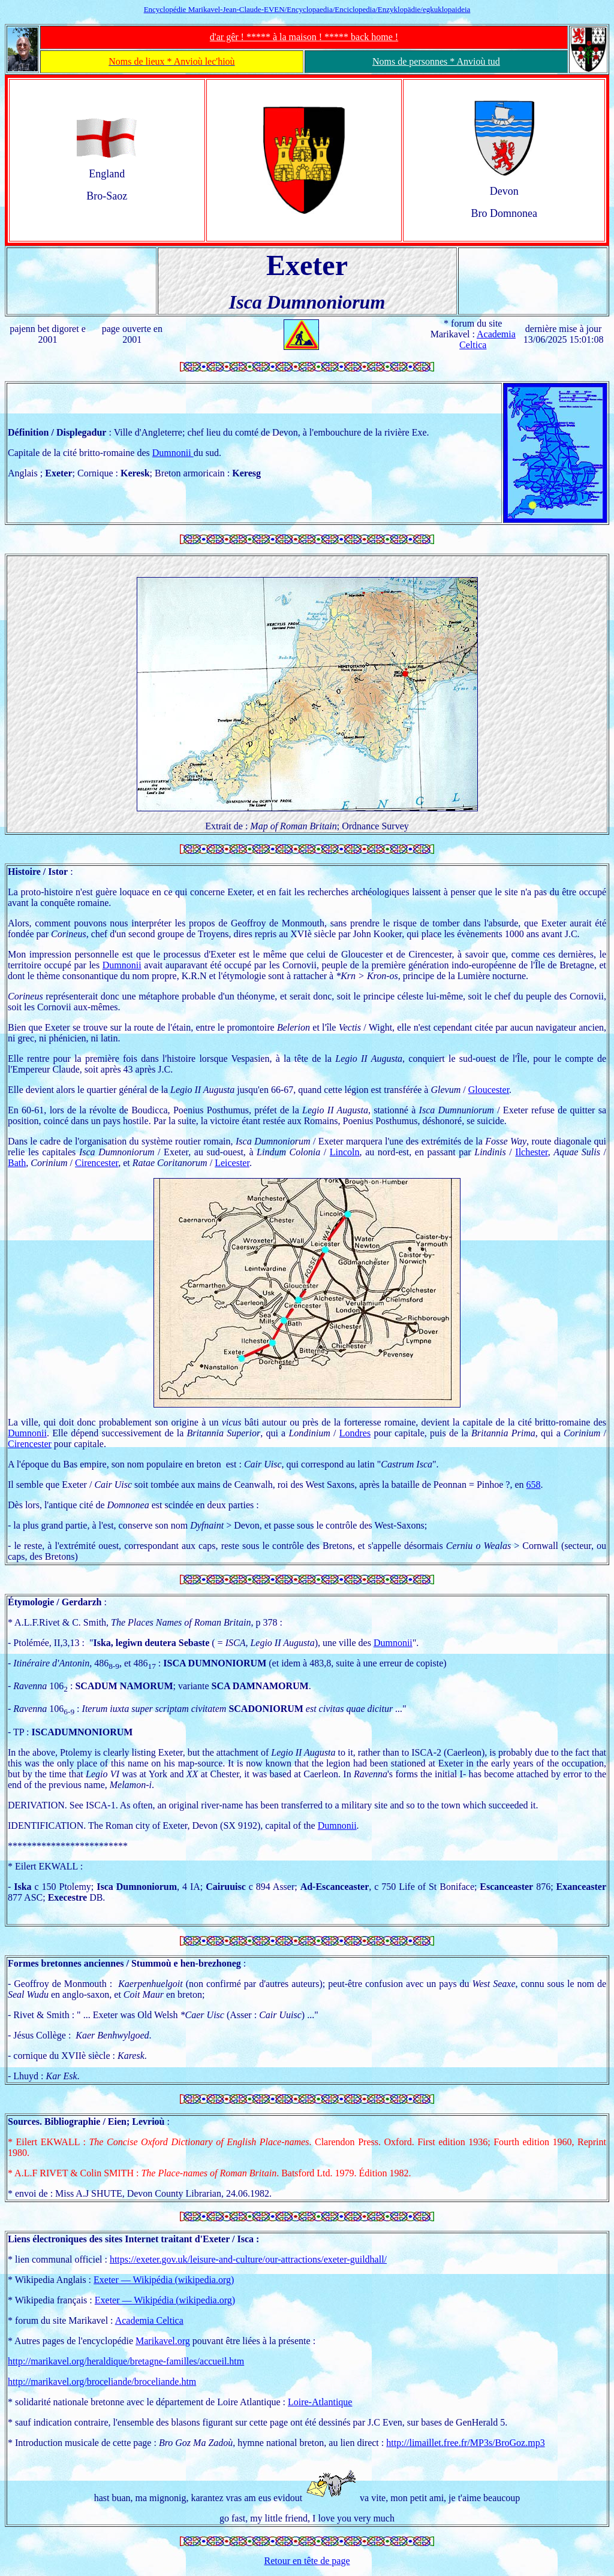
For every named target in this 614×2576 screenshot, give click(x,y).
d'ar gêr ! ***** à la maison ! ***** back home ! (304, 37)
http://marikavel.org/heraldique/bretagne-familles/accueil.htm (126, 2361)
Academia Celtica (149, 2320)
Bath (17, 1163)
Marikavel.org (163, 2341)
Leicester (232, 1163)
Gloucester (488, 1090)
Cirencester (96, 1163)
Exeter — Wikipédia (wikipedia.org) (164, 2280)
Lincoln (345, 1152)
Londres (355, 1433)
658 (533, 1484)
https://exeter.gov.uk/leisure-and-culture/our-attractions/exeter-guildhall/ (248, 2259)
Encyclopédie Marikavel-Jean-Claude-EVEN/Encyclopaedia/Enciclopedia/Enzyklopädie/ (307, 9)
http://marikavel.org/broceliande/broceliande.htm (102, 2381)
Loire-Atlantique (320, 2402)
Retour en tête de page (307, 2561)
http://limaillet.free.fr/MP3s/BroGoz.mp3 (465, 2443)
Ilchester (531, 1152)
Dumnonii (173, 453)
